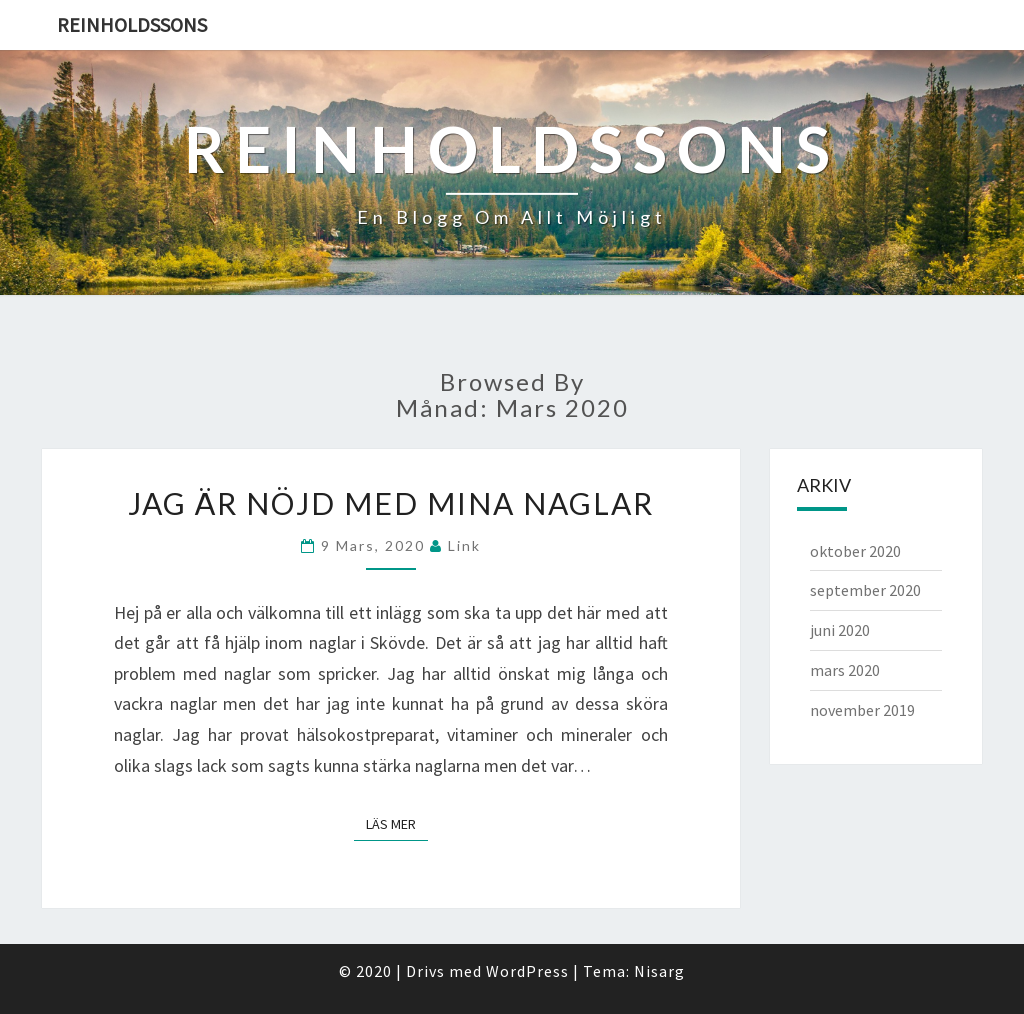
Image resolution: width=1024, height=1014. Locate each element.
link (464, 545)
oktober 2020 (855, 551)
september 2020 (865, 590)
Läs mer (397, 823)
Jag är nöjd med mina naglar (391, 503)
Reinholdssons (132, 24)
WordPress (527, 971)
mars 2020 (845, 670)
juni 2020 (840, 630)
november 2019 (862, 710)
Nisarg (659, 971)
